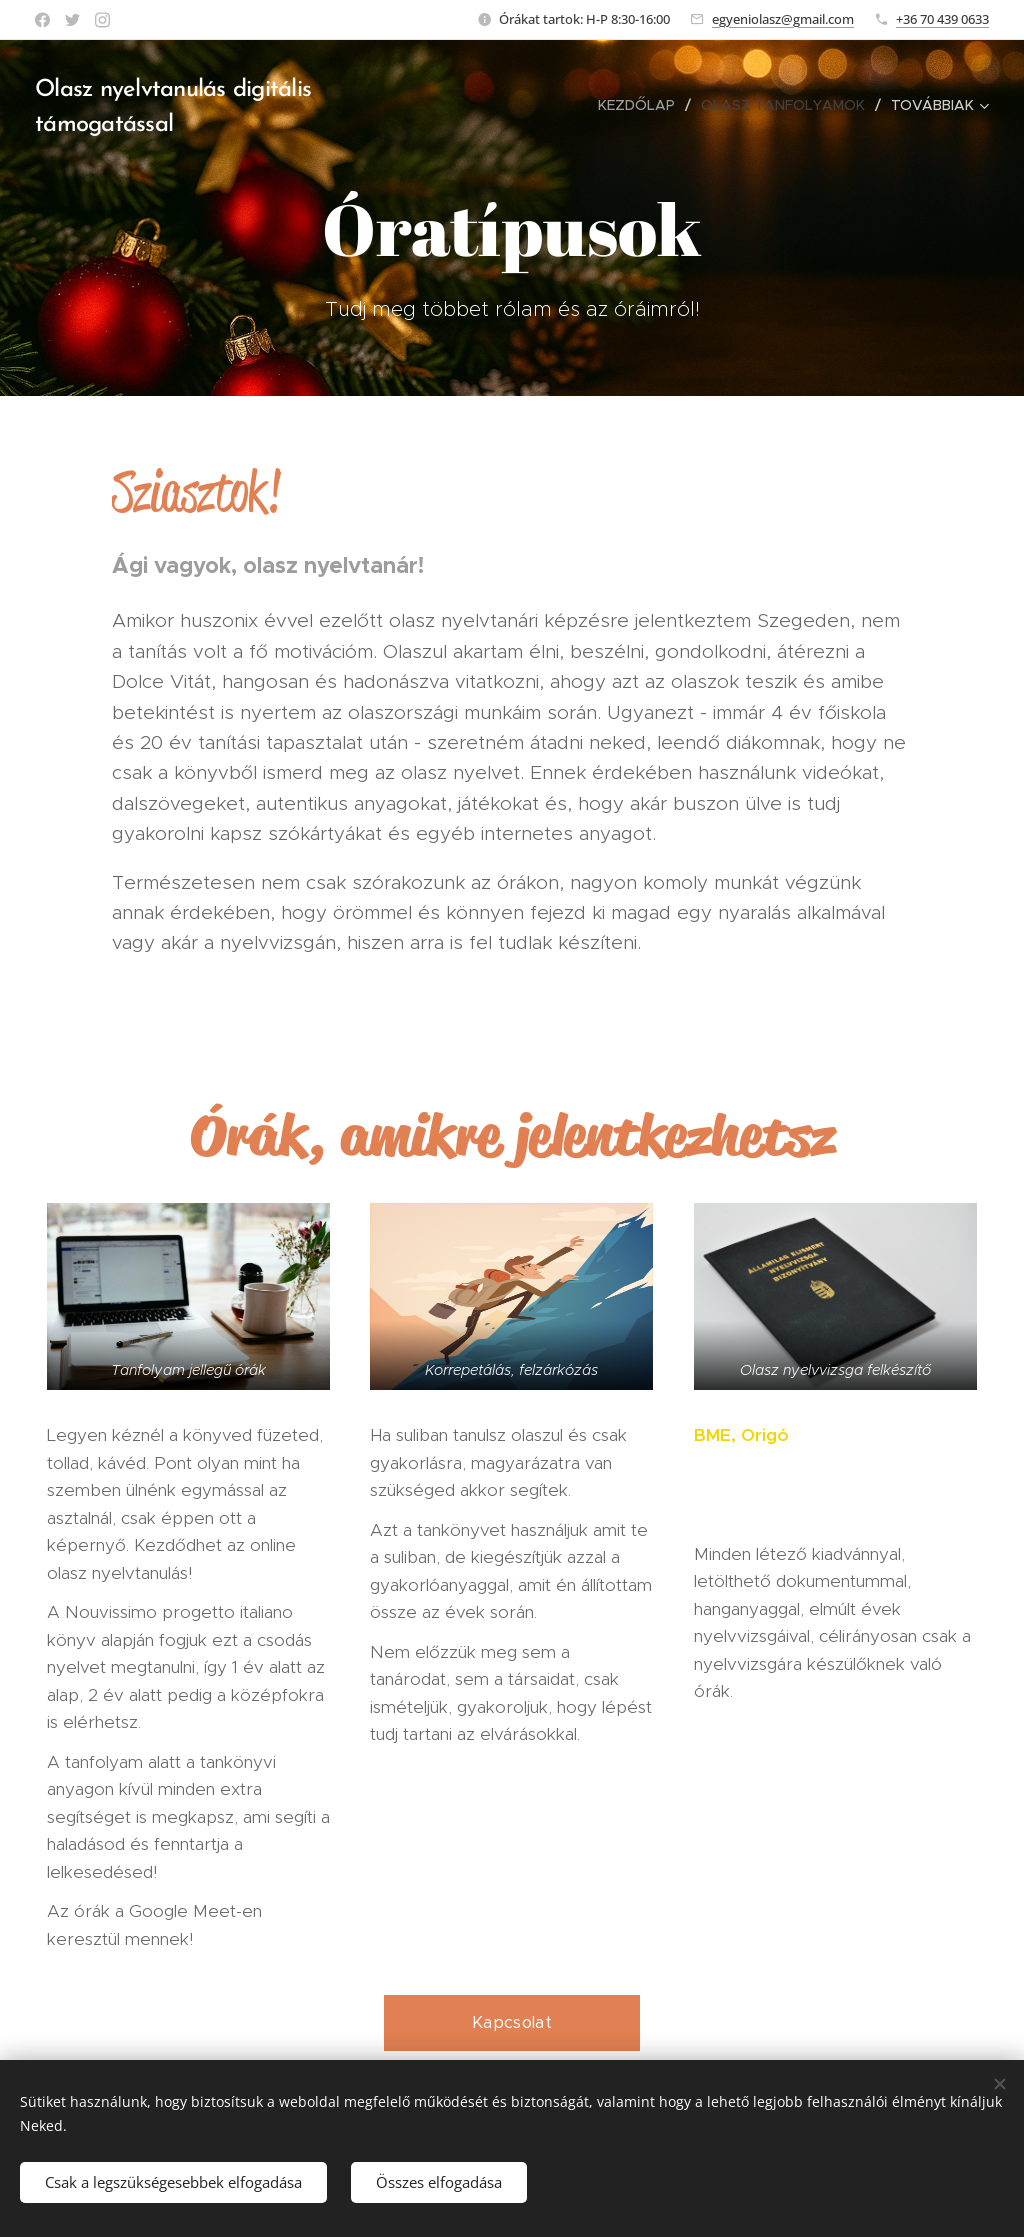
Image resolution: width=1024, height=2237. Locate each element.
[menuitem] (642, 105)
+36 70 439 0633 (942, 19)
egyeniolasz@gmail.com (783, 19)
